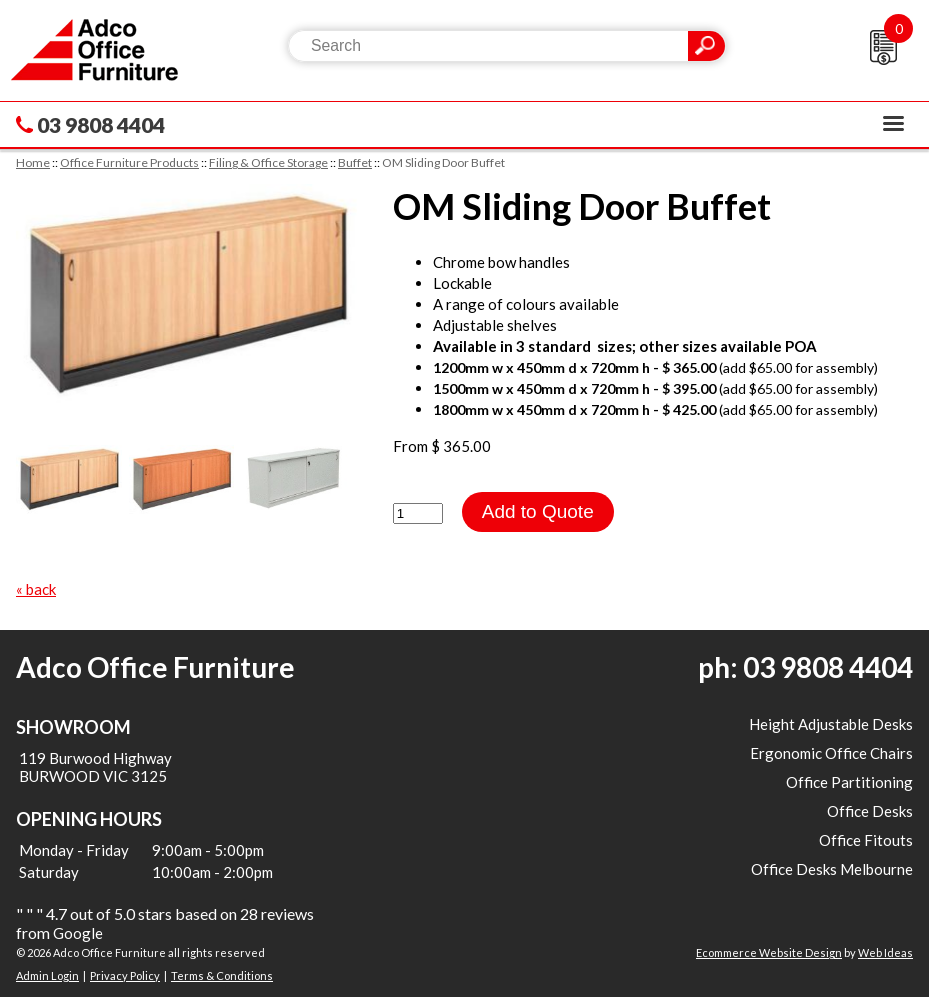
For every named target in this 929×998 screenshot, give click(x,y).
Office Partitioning (849, 782)
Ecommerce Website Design (769, 952)
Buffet (355, 162)
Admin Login (47, 975)
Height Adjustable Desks (831, 724)
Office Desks (870, 811)
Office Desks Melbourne (832, 869)
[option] (186, 295)
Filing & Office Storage (268, 162)
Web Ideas (885, 952)
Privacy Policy (125, 975)
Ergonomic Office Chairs (831, 753)
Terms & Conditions (222, 975)
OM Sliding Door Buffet (443, 162)
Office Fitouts (866, 840)
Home (33, 162)
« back (36, 589)
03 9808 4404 (101, 124)
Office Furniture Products (129, 162)
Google (78, 933)
